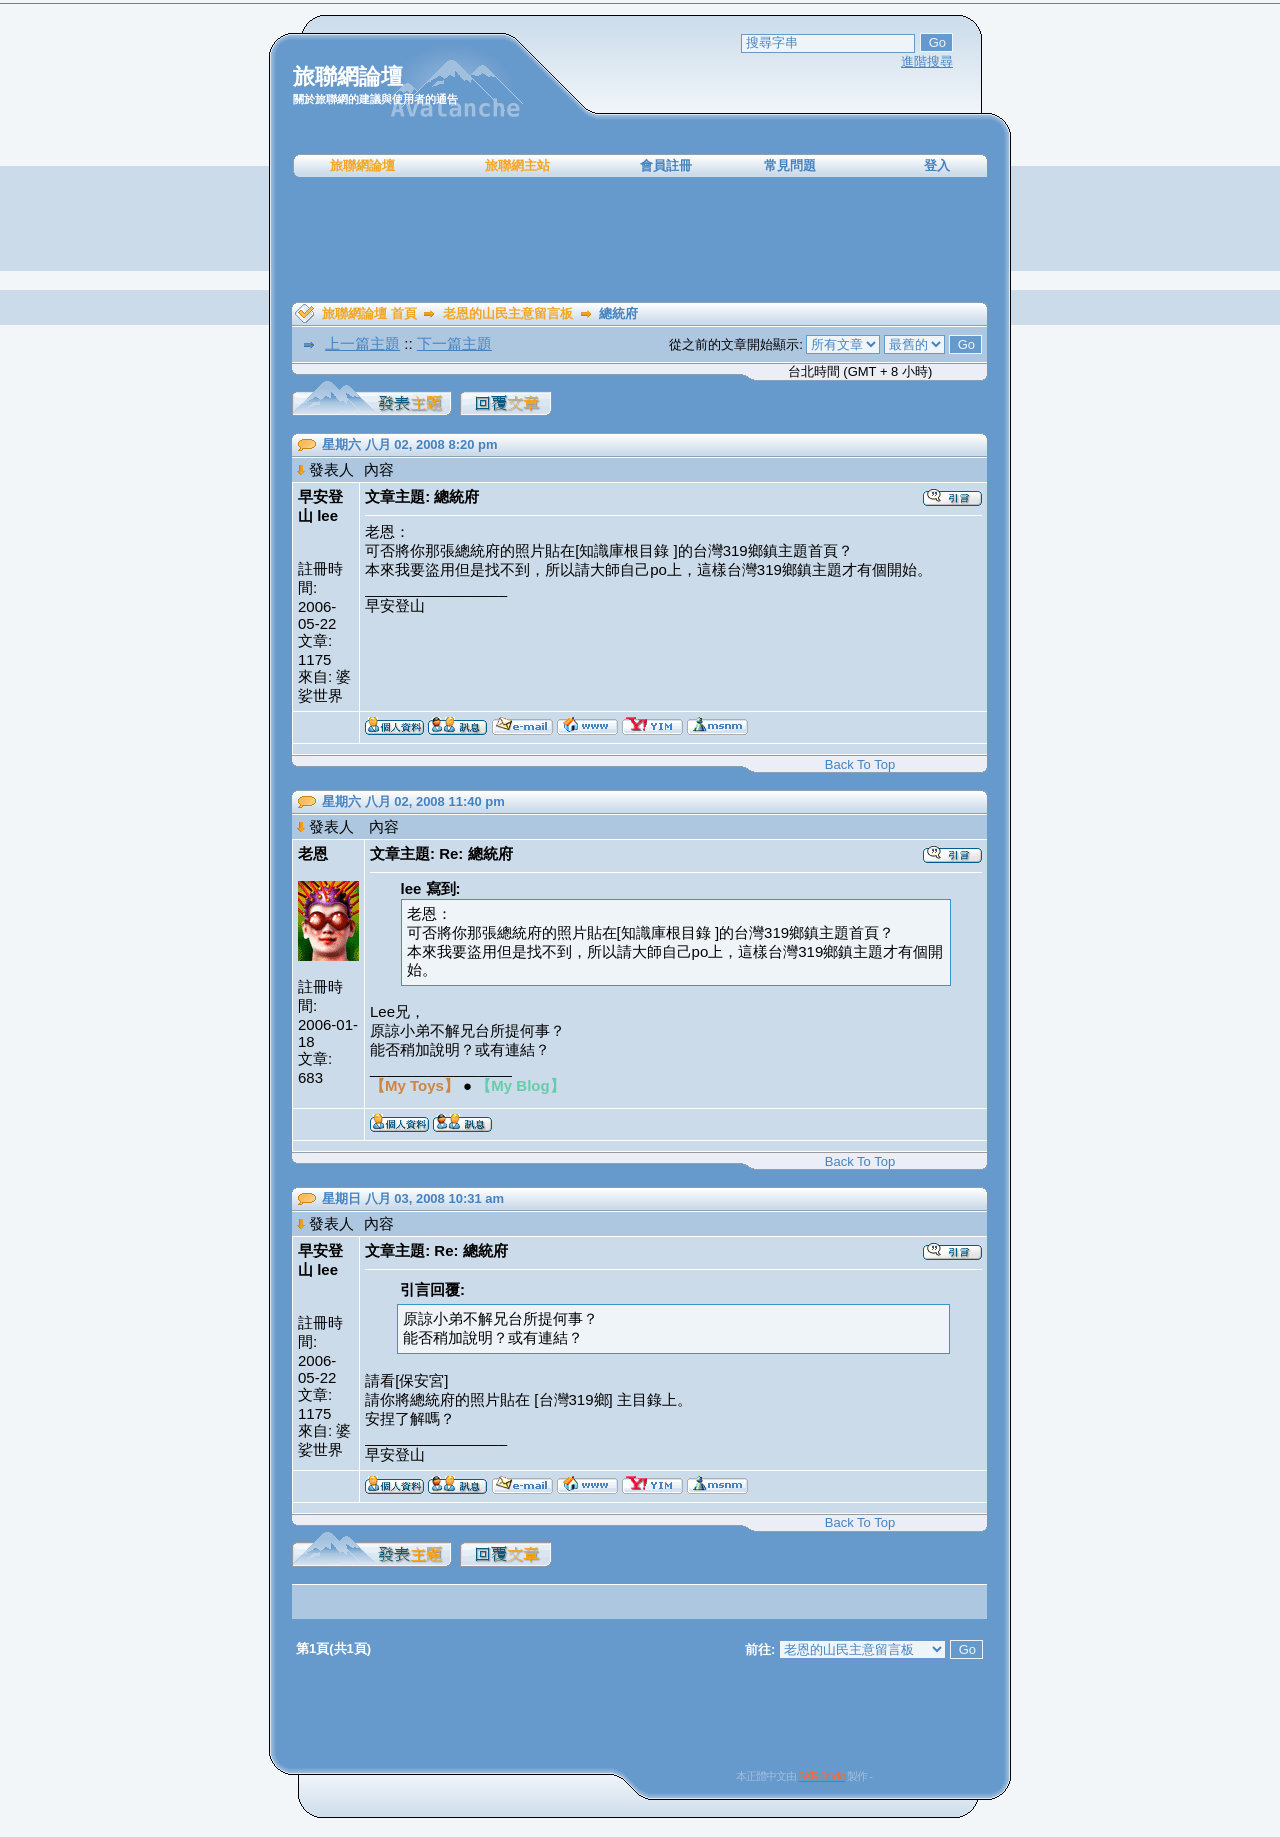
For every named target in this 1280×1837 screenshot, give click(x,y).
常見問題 (790, 165)
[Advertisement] (640, 240)
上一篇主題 (362, 343)
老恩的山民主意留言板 (508, 313)
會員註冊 (666, 165)
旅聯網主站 (517, 165)
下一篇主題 (454, 343)
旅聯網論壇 (362, 165)
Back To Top (860, 764)
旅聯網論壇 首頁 (369, 313)
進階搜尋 (927, 61)
